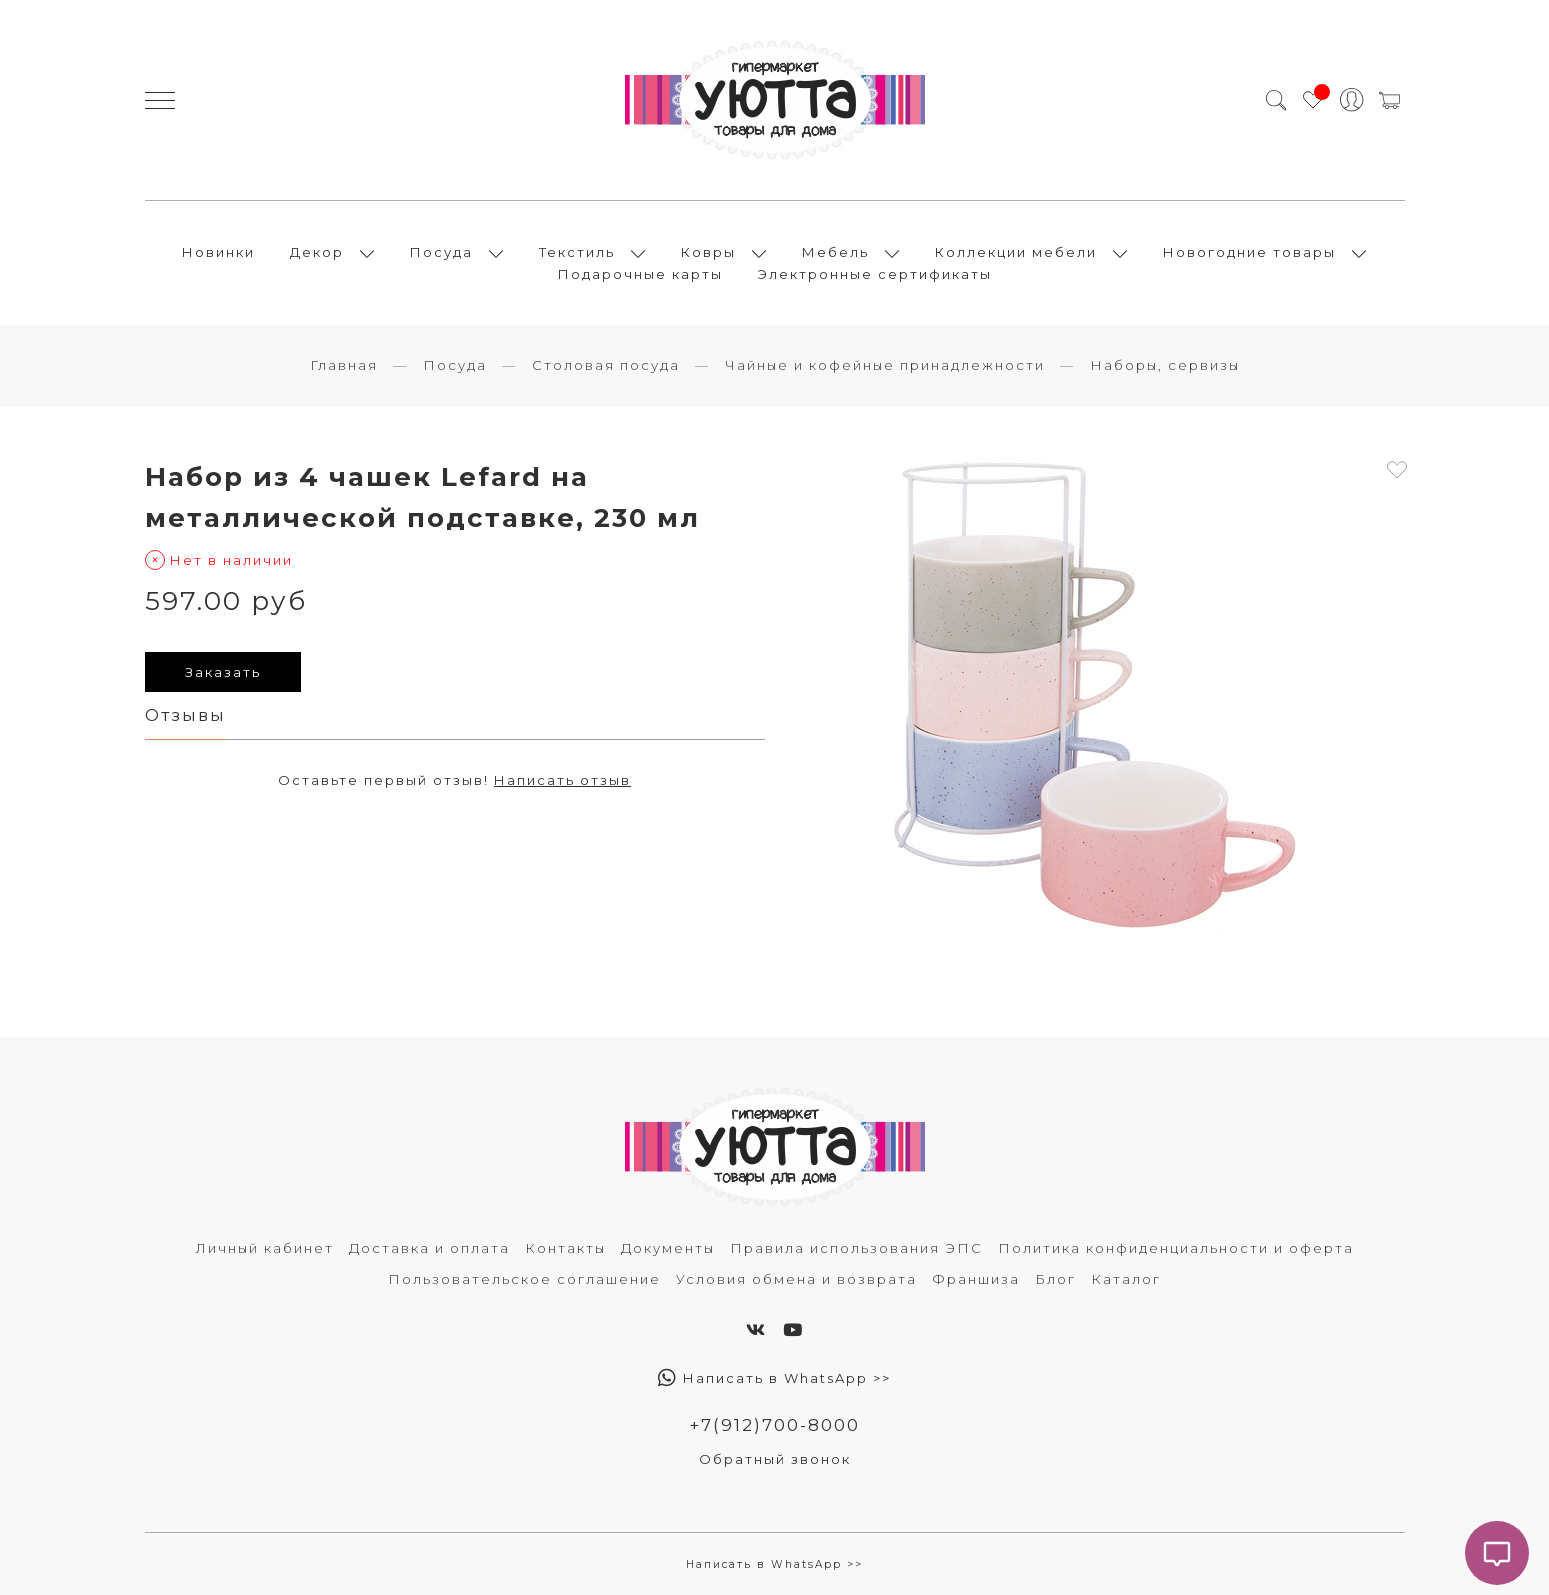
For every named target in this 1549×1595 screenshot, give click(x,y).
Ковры (708, 252)
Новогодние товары (1249, 252)
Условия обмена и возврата (796, 1279)
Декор (317, 252)
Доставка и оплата (429, 1248)
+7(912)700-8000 (774, 1425)
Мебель (835, 252)
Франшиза (976, 1279)
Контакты (565, 1248)
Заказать (223, 672)
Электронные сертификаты (875, 274)
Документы (668, 1248)
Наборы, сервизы (1165, 365)
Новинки (218, 252)
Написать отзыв (562, 780)
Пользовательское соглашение (524, 1279)
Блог (1055, 1279)
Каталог (1126, 1279)
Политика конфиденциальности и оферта (1176, 1248)
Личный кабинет (265, 1248)
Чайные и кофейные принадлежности (885, 365)
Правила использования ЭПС (856, 1248)
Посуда (441, 252)
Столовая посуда (606, 365)
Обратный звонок (775, 1459)
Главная (344, 365)
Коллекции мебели (1016, 252)
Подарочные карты (640, 274)
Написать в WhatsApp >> (774, 1378)
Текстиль (577, 252)
